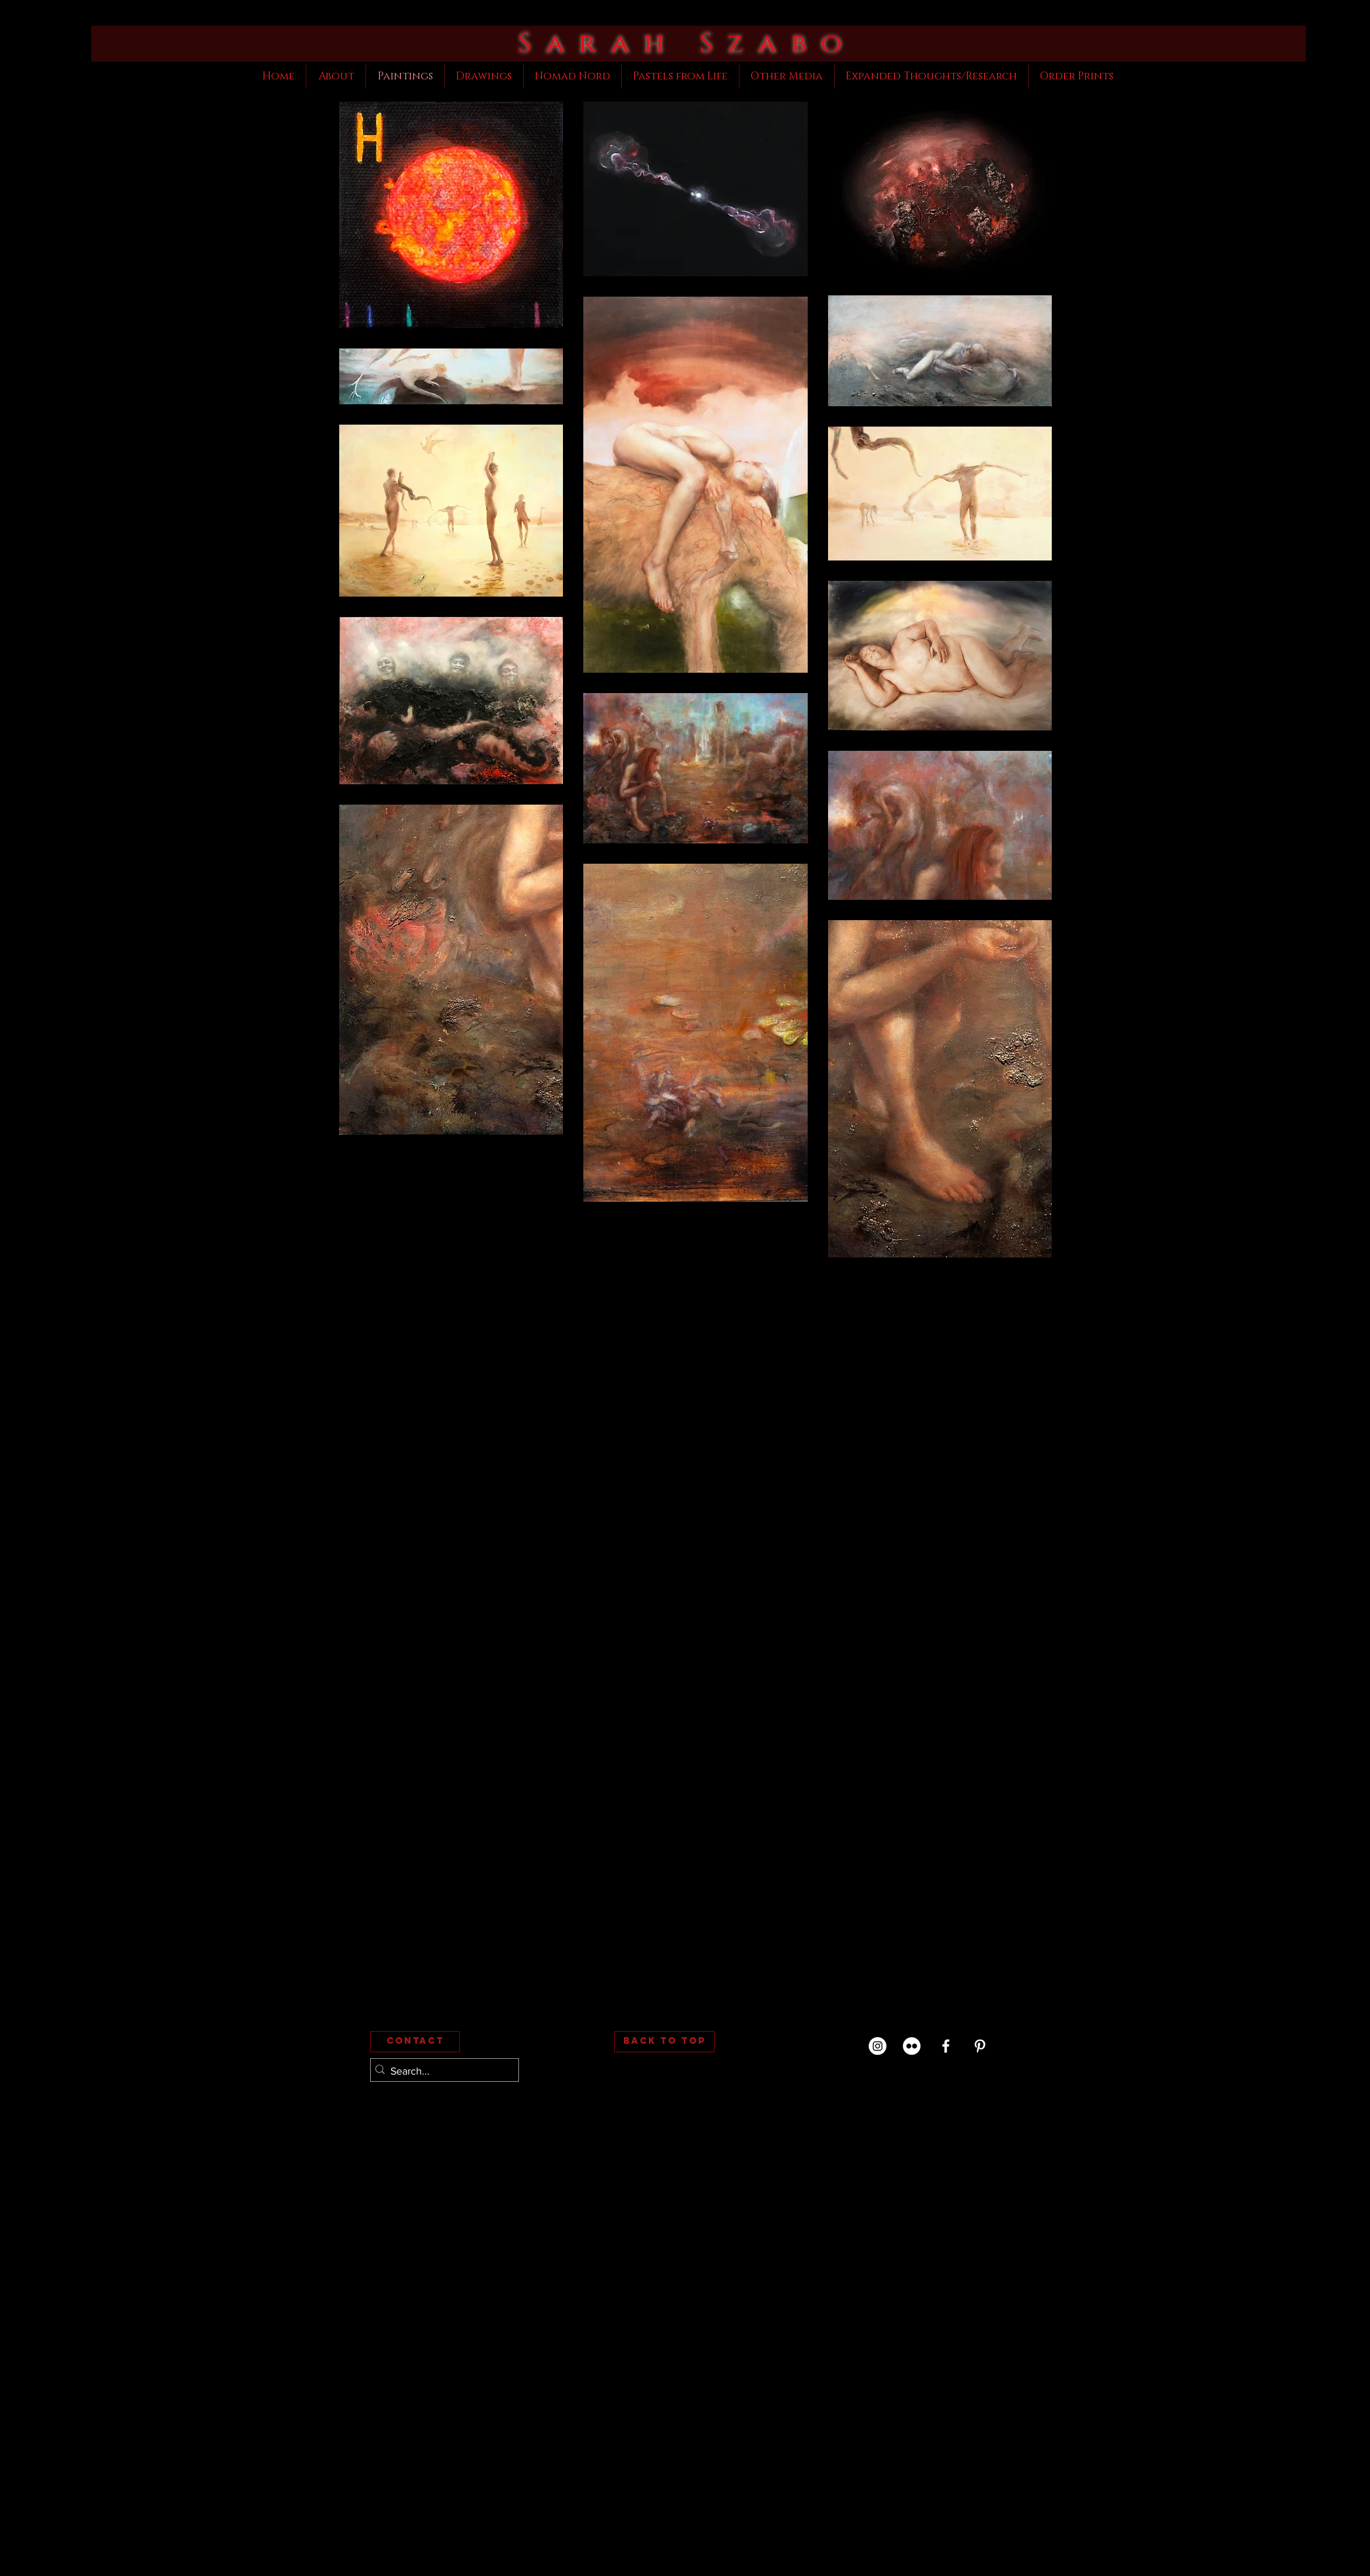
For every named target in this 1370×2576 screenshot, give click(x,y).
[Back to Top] (664, 2041)
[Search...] (440, 2071)
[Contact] (415, 2041)
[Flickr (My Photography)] (912, 2046)
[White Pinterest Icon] (980, 2046)
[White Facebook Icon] (946, 2046)
